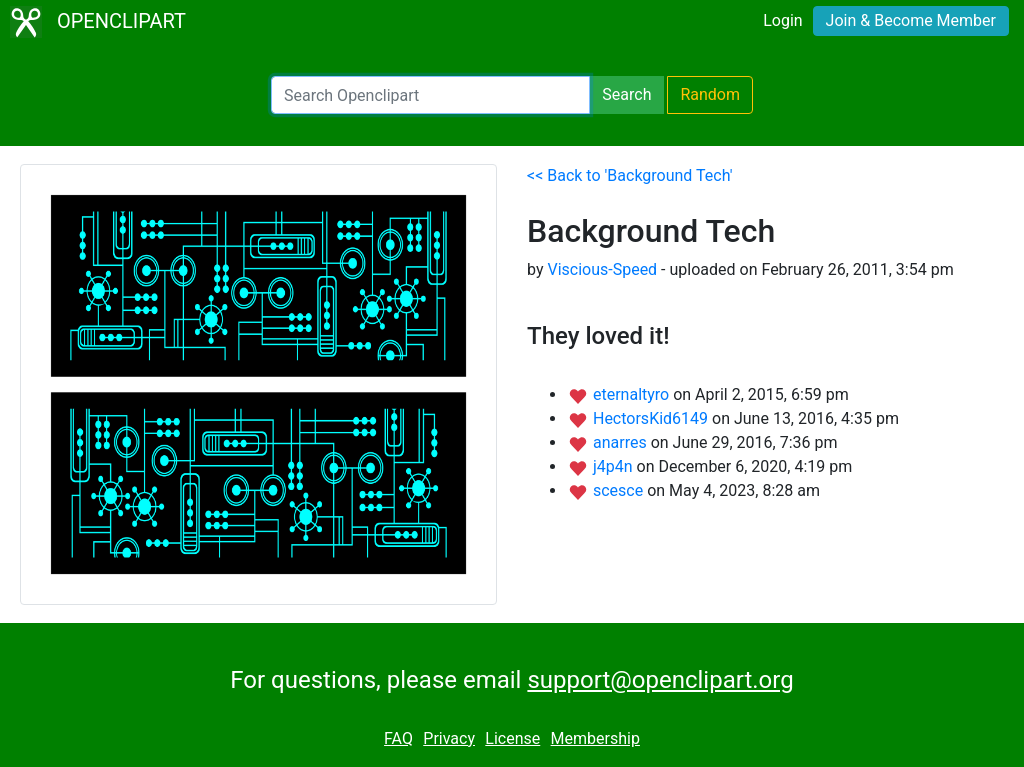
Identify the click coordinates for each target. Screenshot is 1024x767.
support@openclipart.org (660, 680)
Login (782, 20)
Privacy (449, 738)
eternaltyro (633, 394)
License (512, 738)
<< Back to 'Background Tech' (629, 175)
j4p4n (615, 466)
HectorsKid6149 (652, 418)
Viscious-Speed (602, 269)
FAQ (398, 738)
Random (710, 94)
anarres (622, 442)
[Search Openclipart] (430, 95)
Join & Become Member (911, 20)
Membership (595, 738)
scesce (620, 490)
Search (626, 94)
